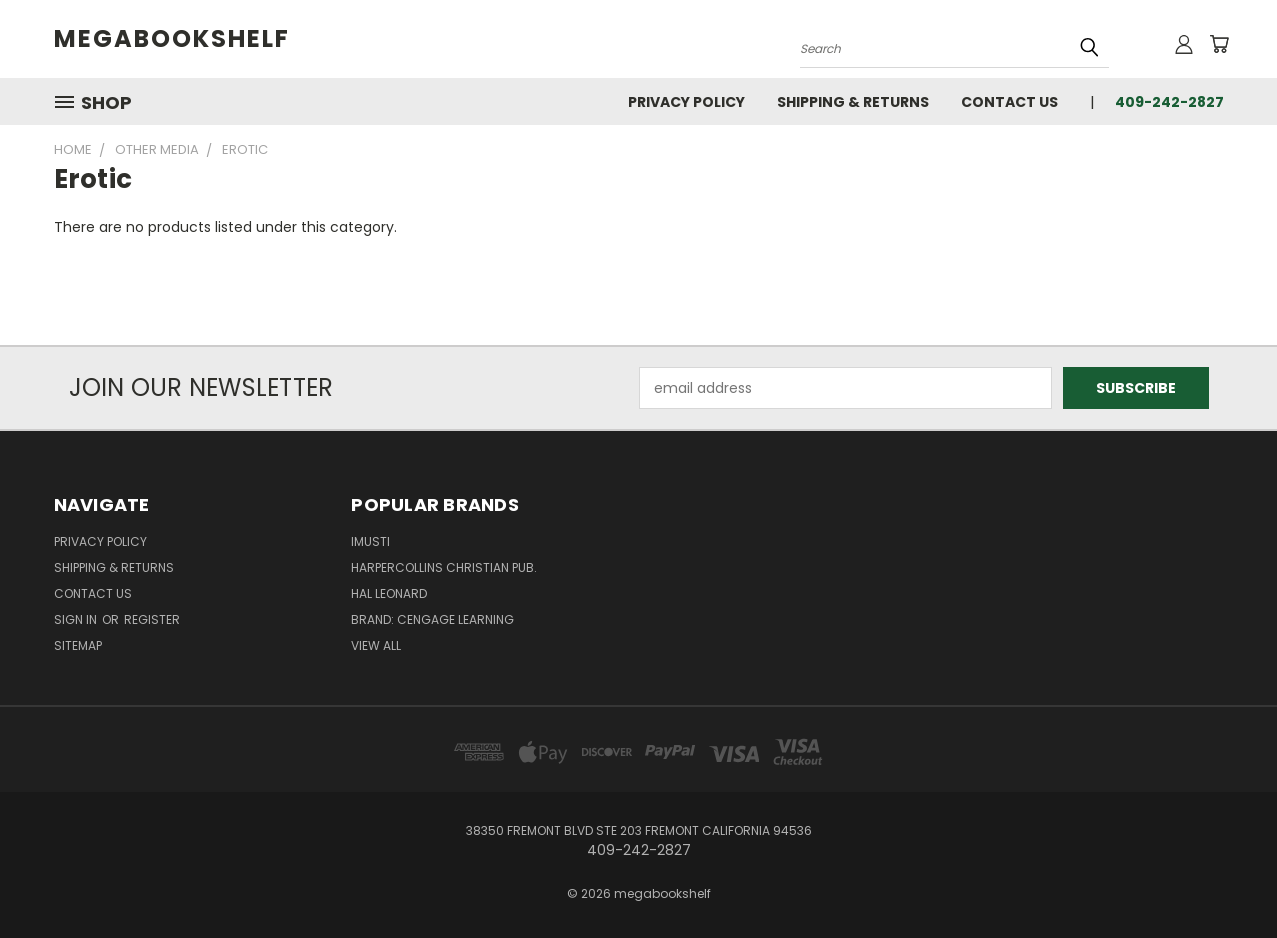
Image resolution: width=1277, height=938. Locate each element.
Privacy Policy (686, 102)
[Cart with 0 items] (1219, 44)
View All (376, 645)
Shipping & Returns (853, 102)
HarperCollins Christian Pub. (444, 567)
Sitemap (78, 645)
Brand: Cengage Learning (432, 619)
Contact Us (1009, 102)
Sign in (77, 619)
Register (152, 619)
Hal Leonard (389, 593)
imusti (370, 541)
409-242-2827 (1169, 102)
